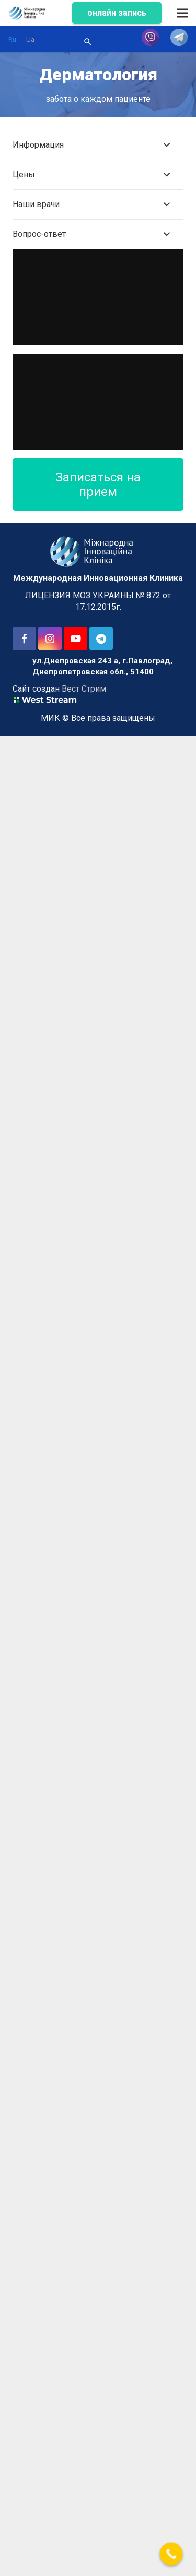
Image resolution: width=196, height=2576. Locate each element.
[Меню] (182, 13)
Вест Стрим (84, 689)
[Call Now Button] (171, 2554)
